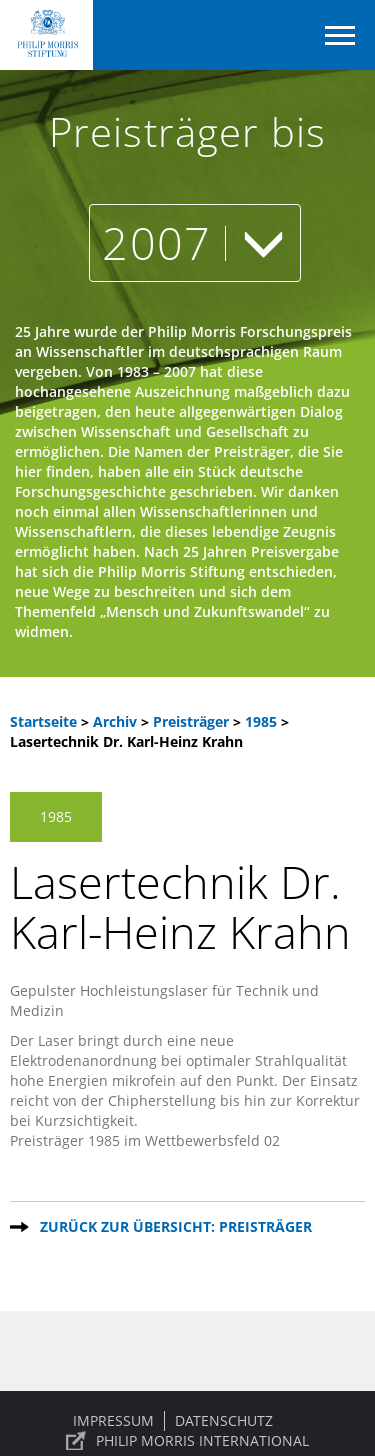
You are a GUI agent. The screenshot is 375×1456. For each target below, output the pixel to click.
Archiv (115, 721)
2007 (194, 242)
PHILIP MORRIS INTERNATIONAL (202, 1440)
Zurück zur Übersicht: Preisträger (176, 1226)
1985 (263, 721)
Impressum (113, 1420)
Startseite (43, 721)
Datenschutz (224, 1420)
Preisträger (193, 721)
